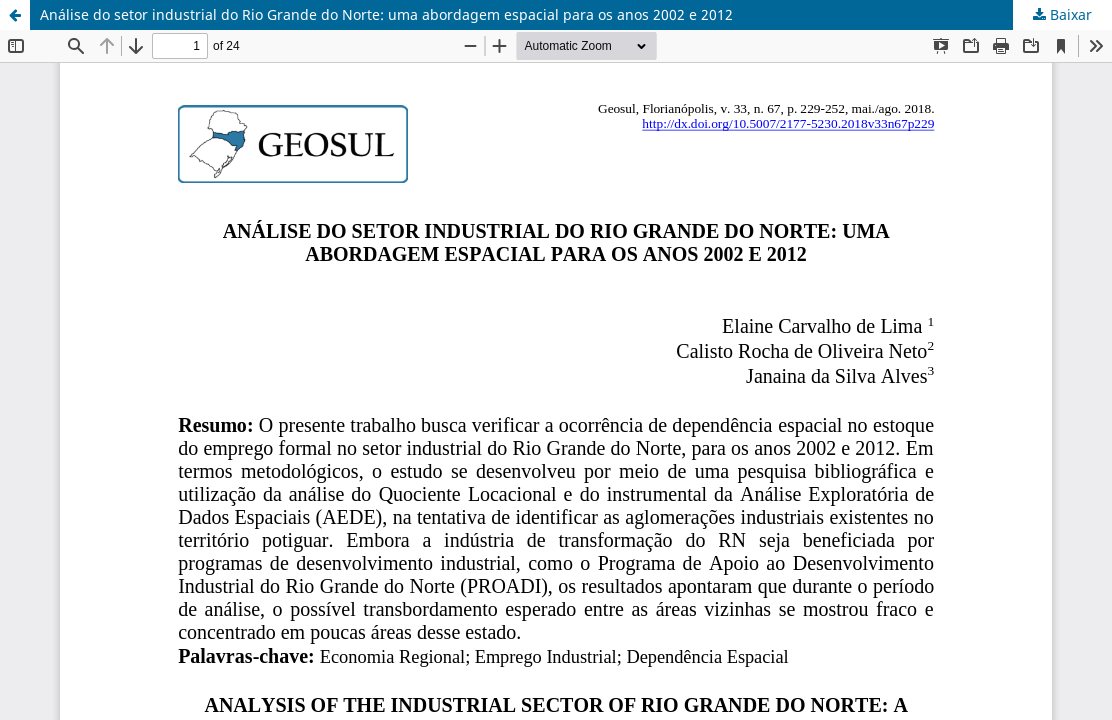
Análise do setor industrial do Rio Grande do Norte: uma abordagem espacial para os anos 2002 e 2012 (386, 14)
